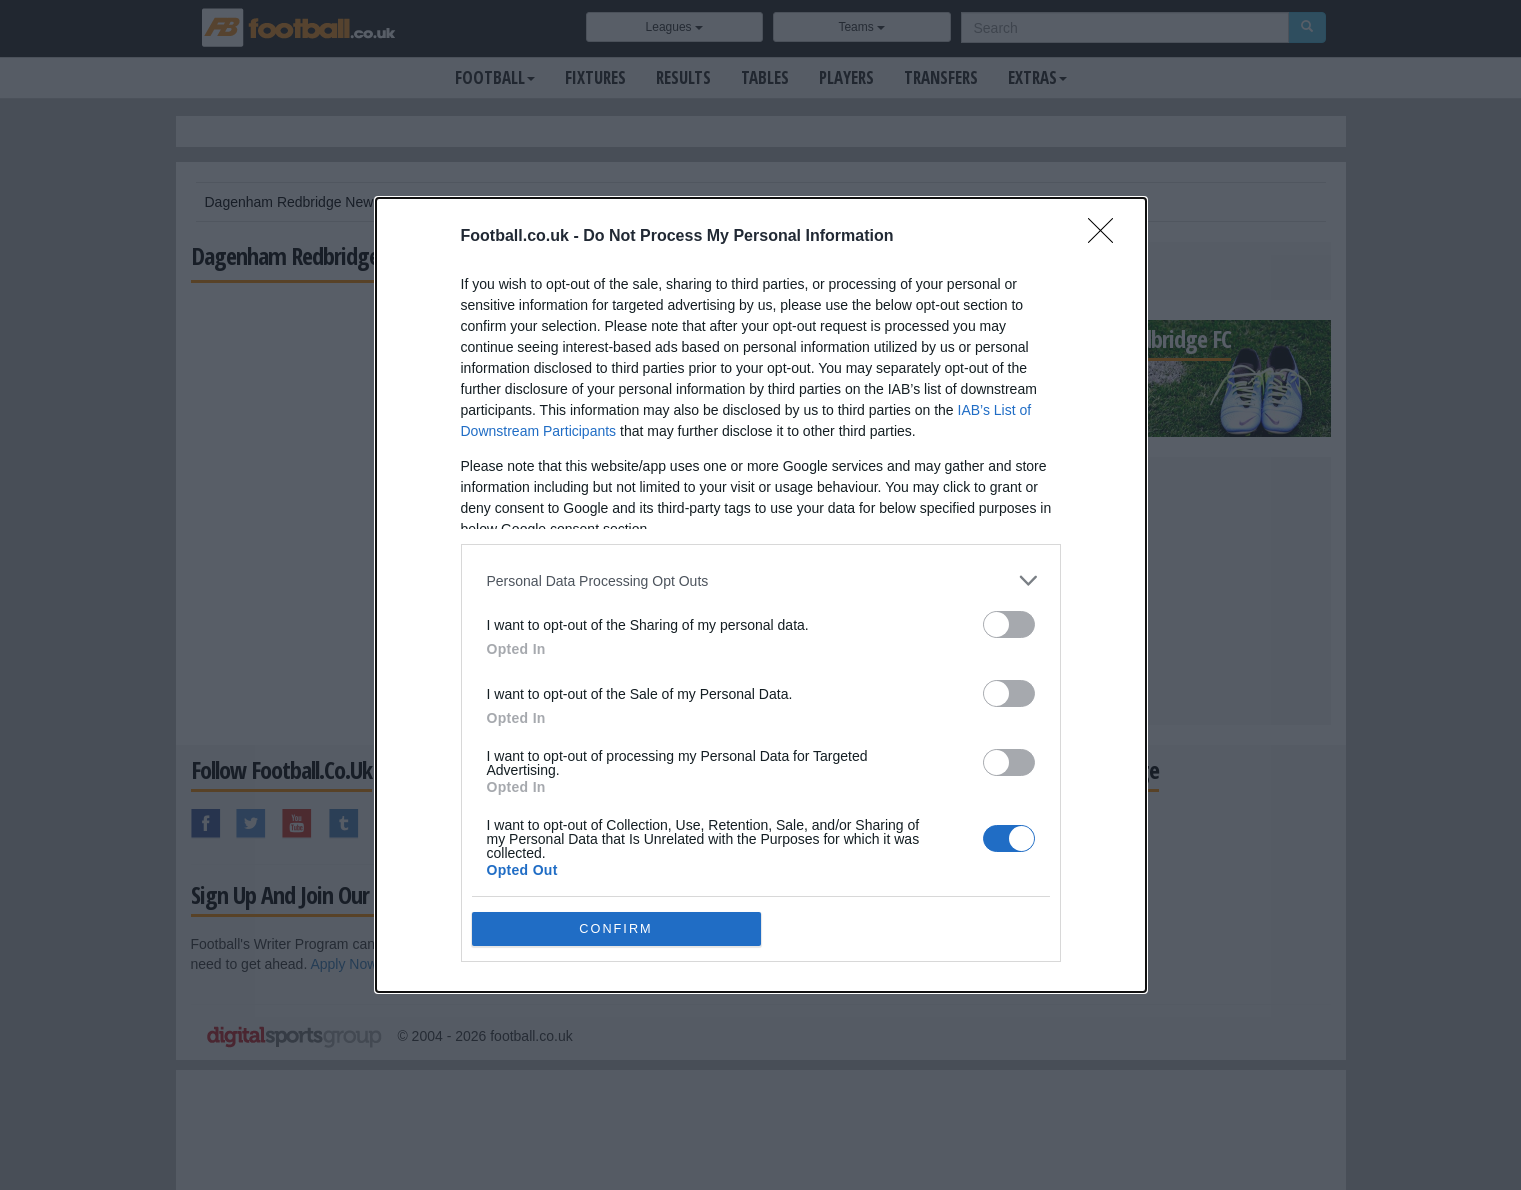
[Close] (1107, 237)
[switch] (1009, 624)
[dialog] (761, 595)
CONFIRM (616, 929)
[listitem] (761, 580)
